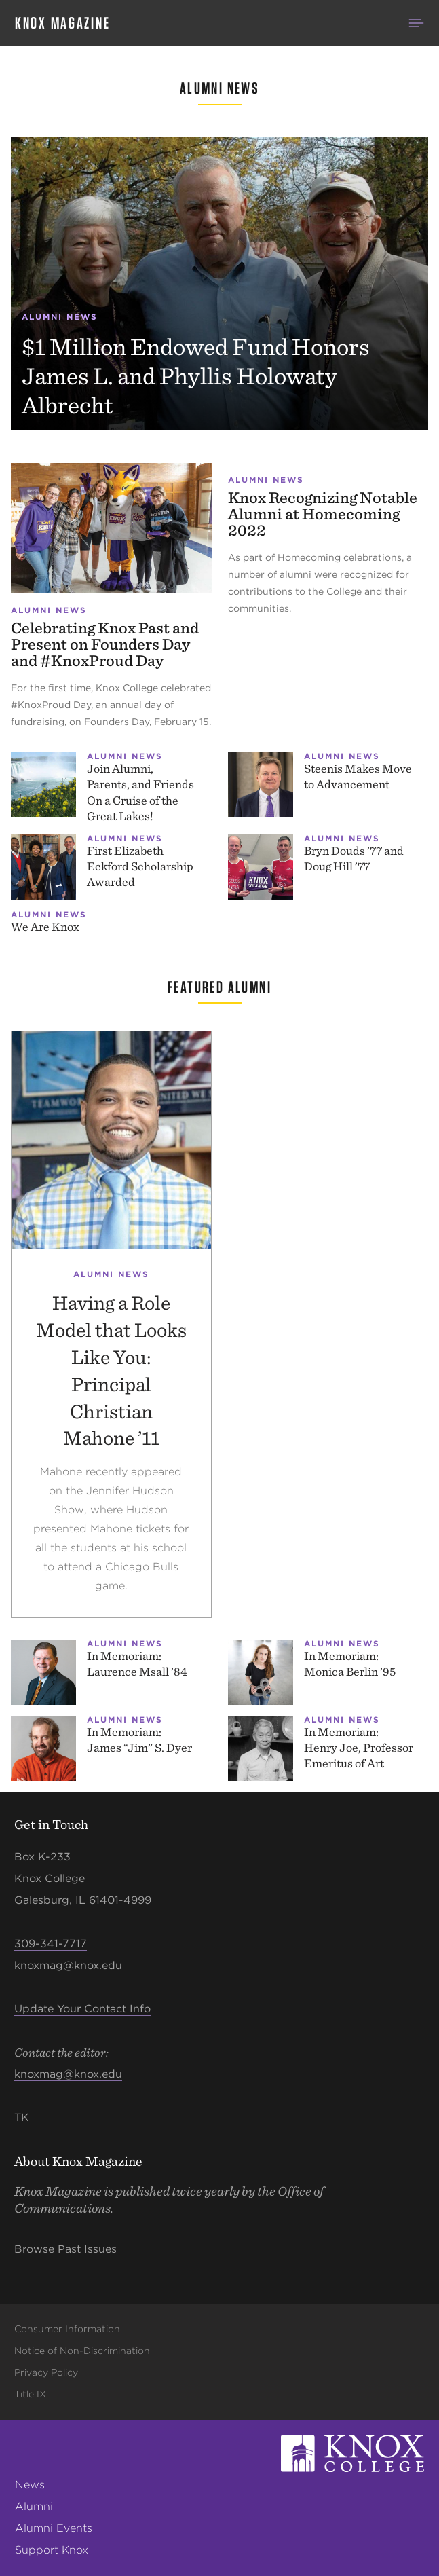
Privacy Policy (46, 2372)
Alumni (34, 2506)
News (30, 2484)
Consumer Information (67, 2328)
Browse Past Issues (65, 2249)
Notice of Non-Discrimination (82, 2350)
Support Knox (51, 2549)
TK (21, 2117)
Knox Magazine (62, 23)
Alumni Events (53, 2528)
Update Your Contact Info (82, 2008)
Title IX (30, 2394)
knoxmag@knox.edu (68, 1965)
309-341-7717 (50, 1943)
